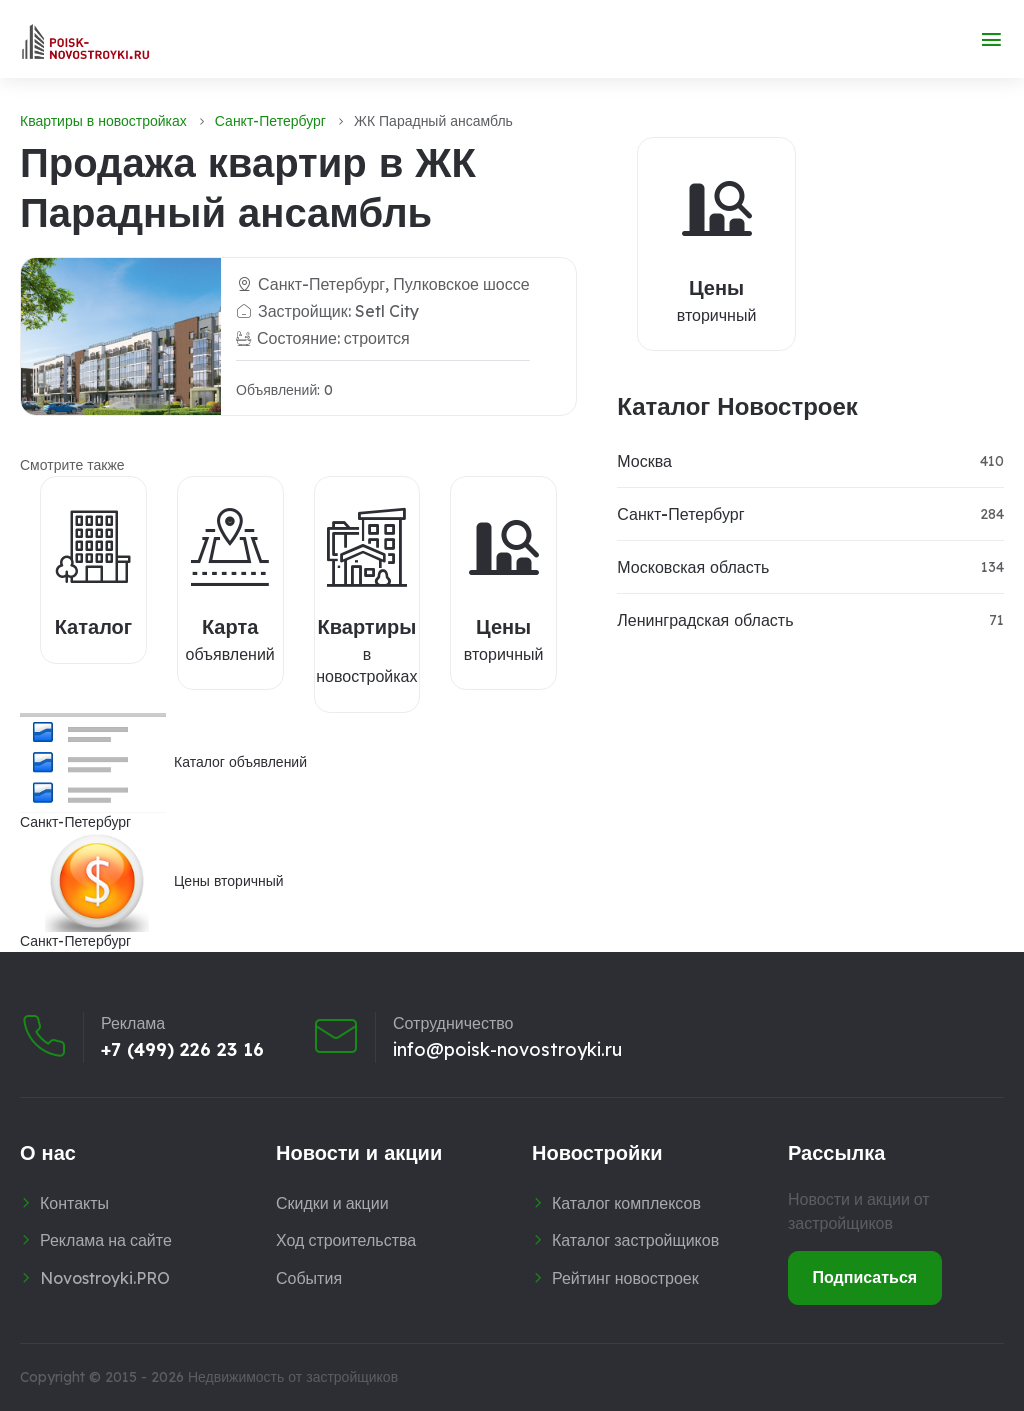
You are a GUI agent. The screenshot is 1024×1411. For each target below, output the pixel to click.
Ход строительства (346, 1240)
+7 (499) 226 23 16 (182, 1049)
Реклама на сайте (106, 1240)
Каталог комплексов (626, 1203)
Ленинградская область (705, 620)
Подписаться (865, 1277)
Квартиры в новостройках (103, 121)
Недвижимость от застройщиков (293, 1377)
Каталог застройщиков (635, 1240)
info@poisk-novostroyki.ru (507, 1049)
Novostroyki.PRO (105, 1278)
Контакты (74, 1203)
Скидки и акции (332, 1203)
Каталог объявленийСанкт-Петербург (163, 772)
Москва (644, 461)
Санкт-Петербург (270, 121)
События (309, 1278)
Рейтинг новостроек (625, 1278)
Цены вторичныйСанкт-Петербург (152, 891)
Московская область (693, 567)
